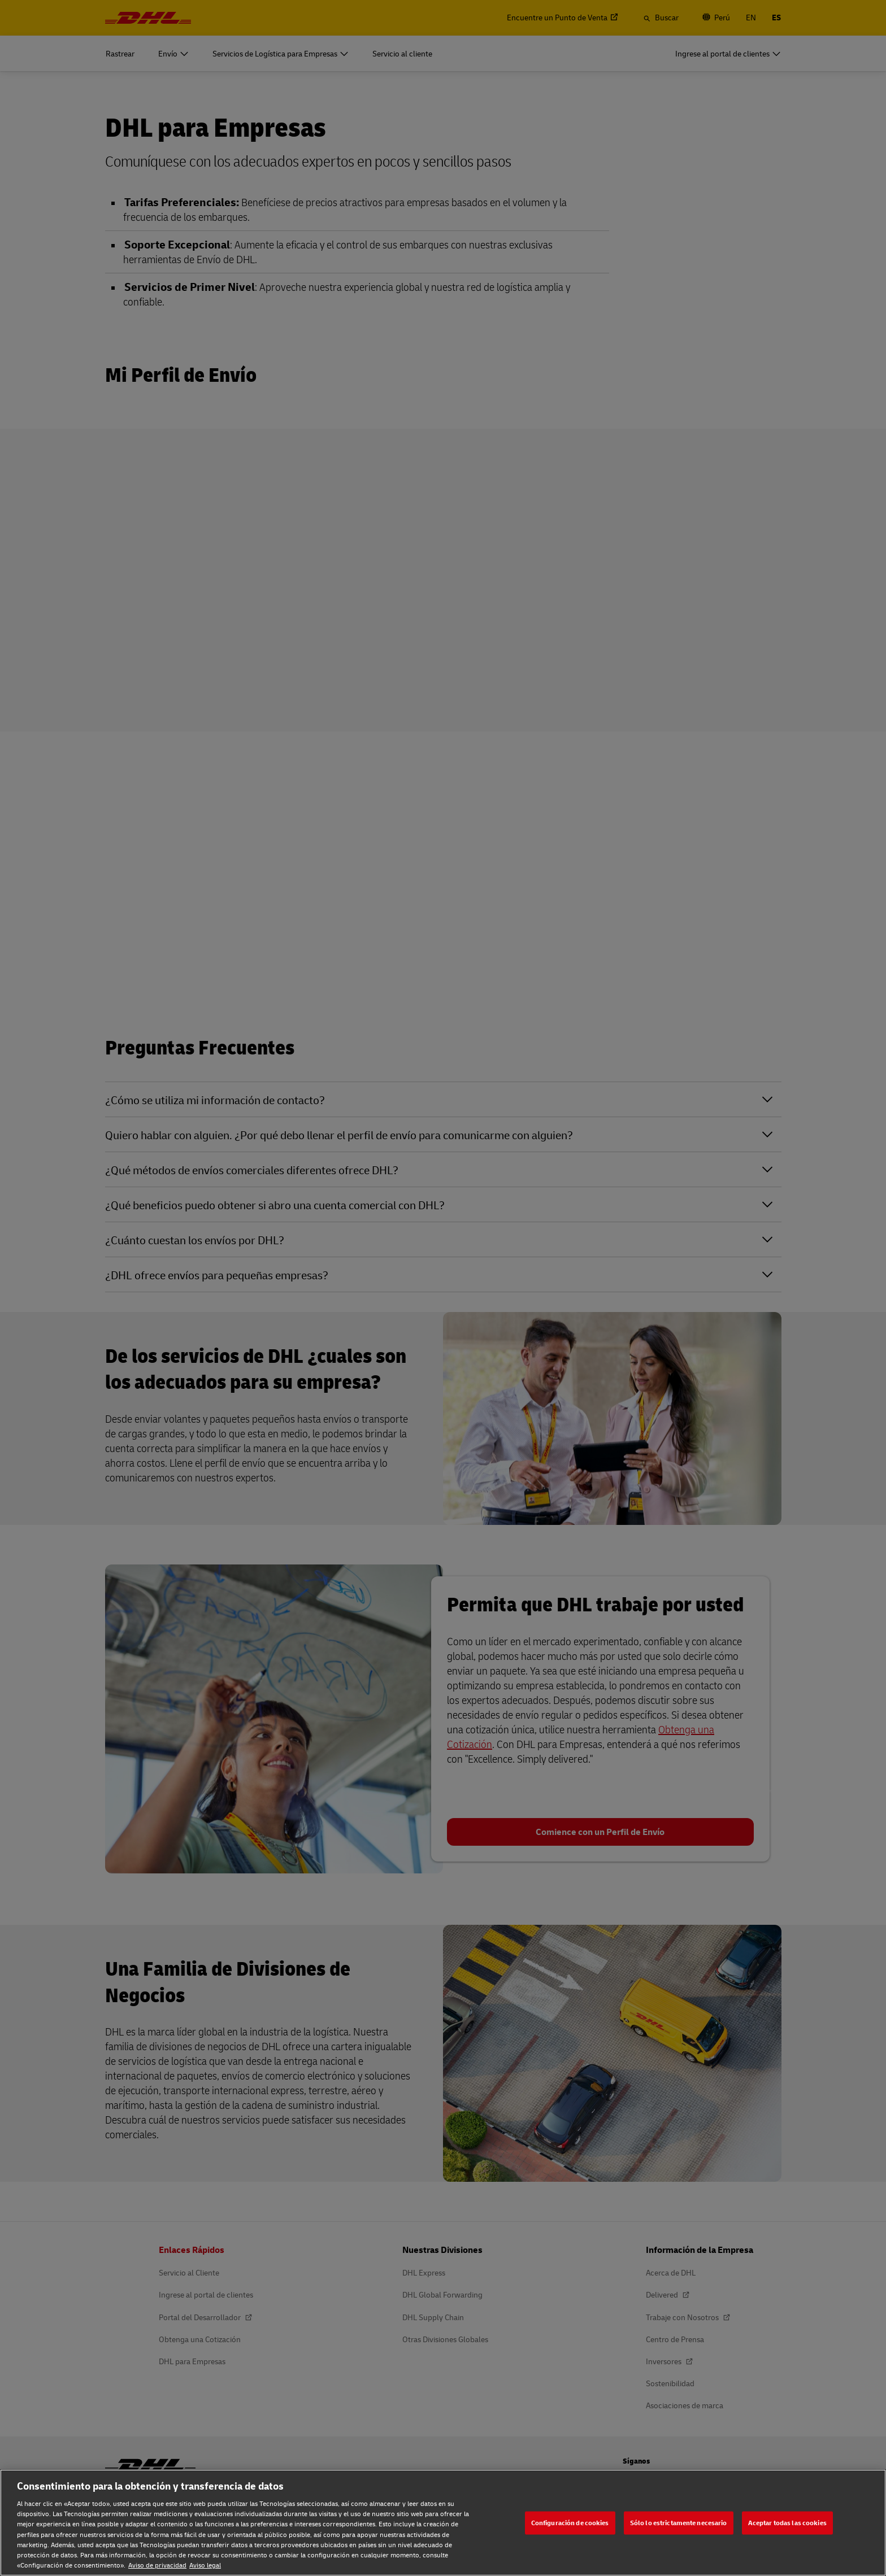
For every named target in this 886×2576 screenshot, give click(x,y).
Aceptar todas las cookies (787, 2522)
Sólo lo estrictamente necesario (678, 2522)
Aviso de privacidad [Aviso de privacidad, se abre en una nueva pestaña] (157, 2565)
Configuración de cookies (570, 2522)
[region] (443, 2522)
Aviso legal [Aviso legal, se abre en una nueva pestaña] (205, 2565)
